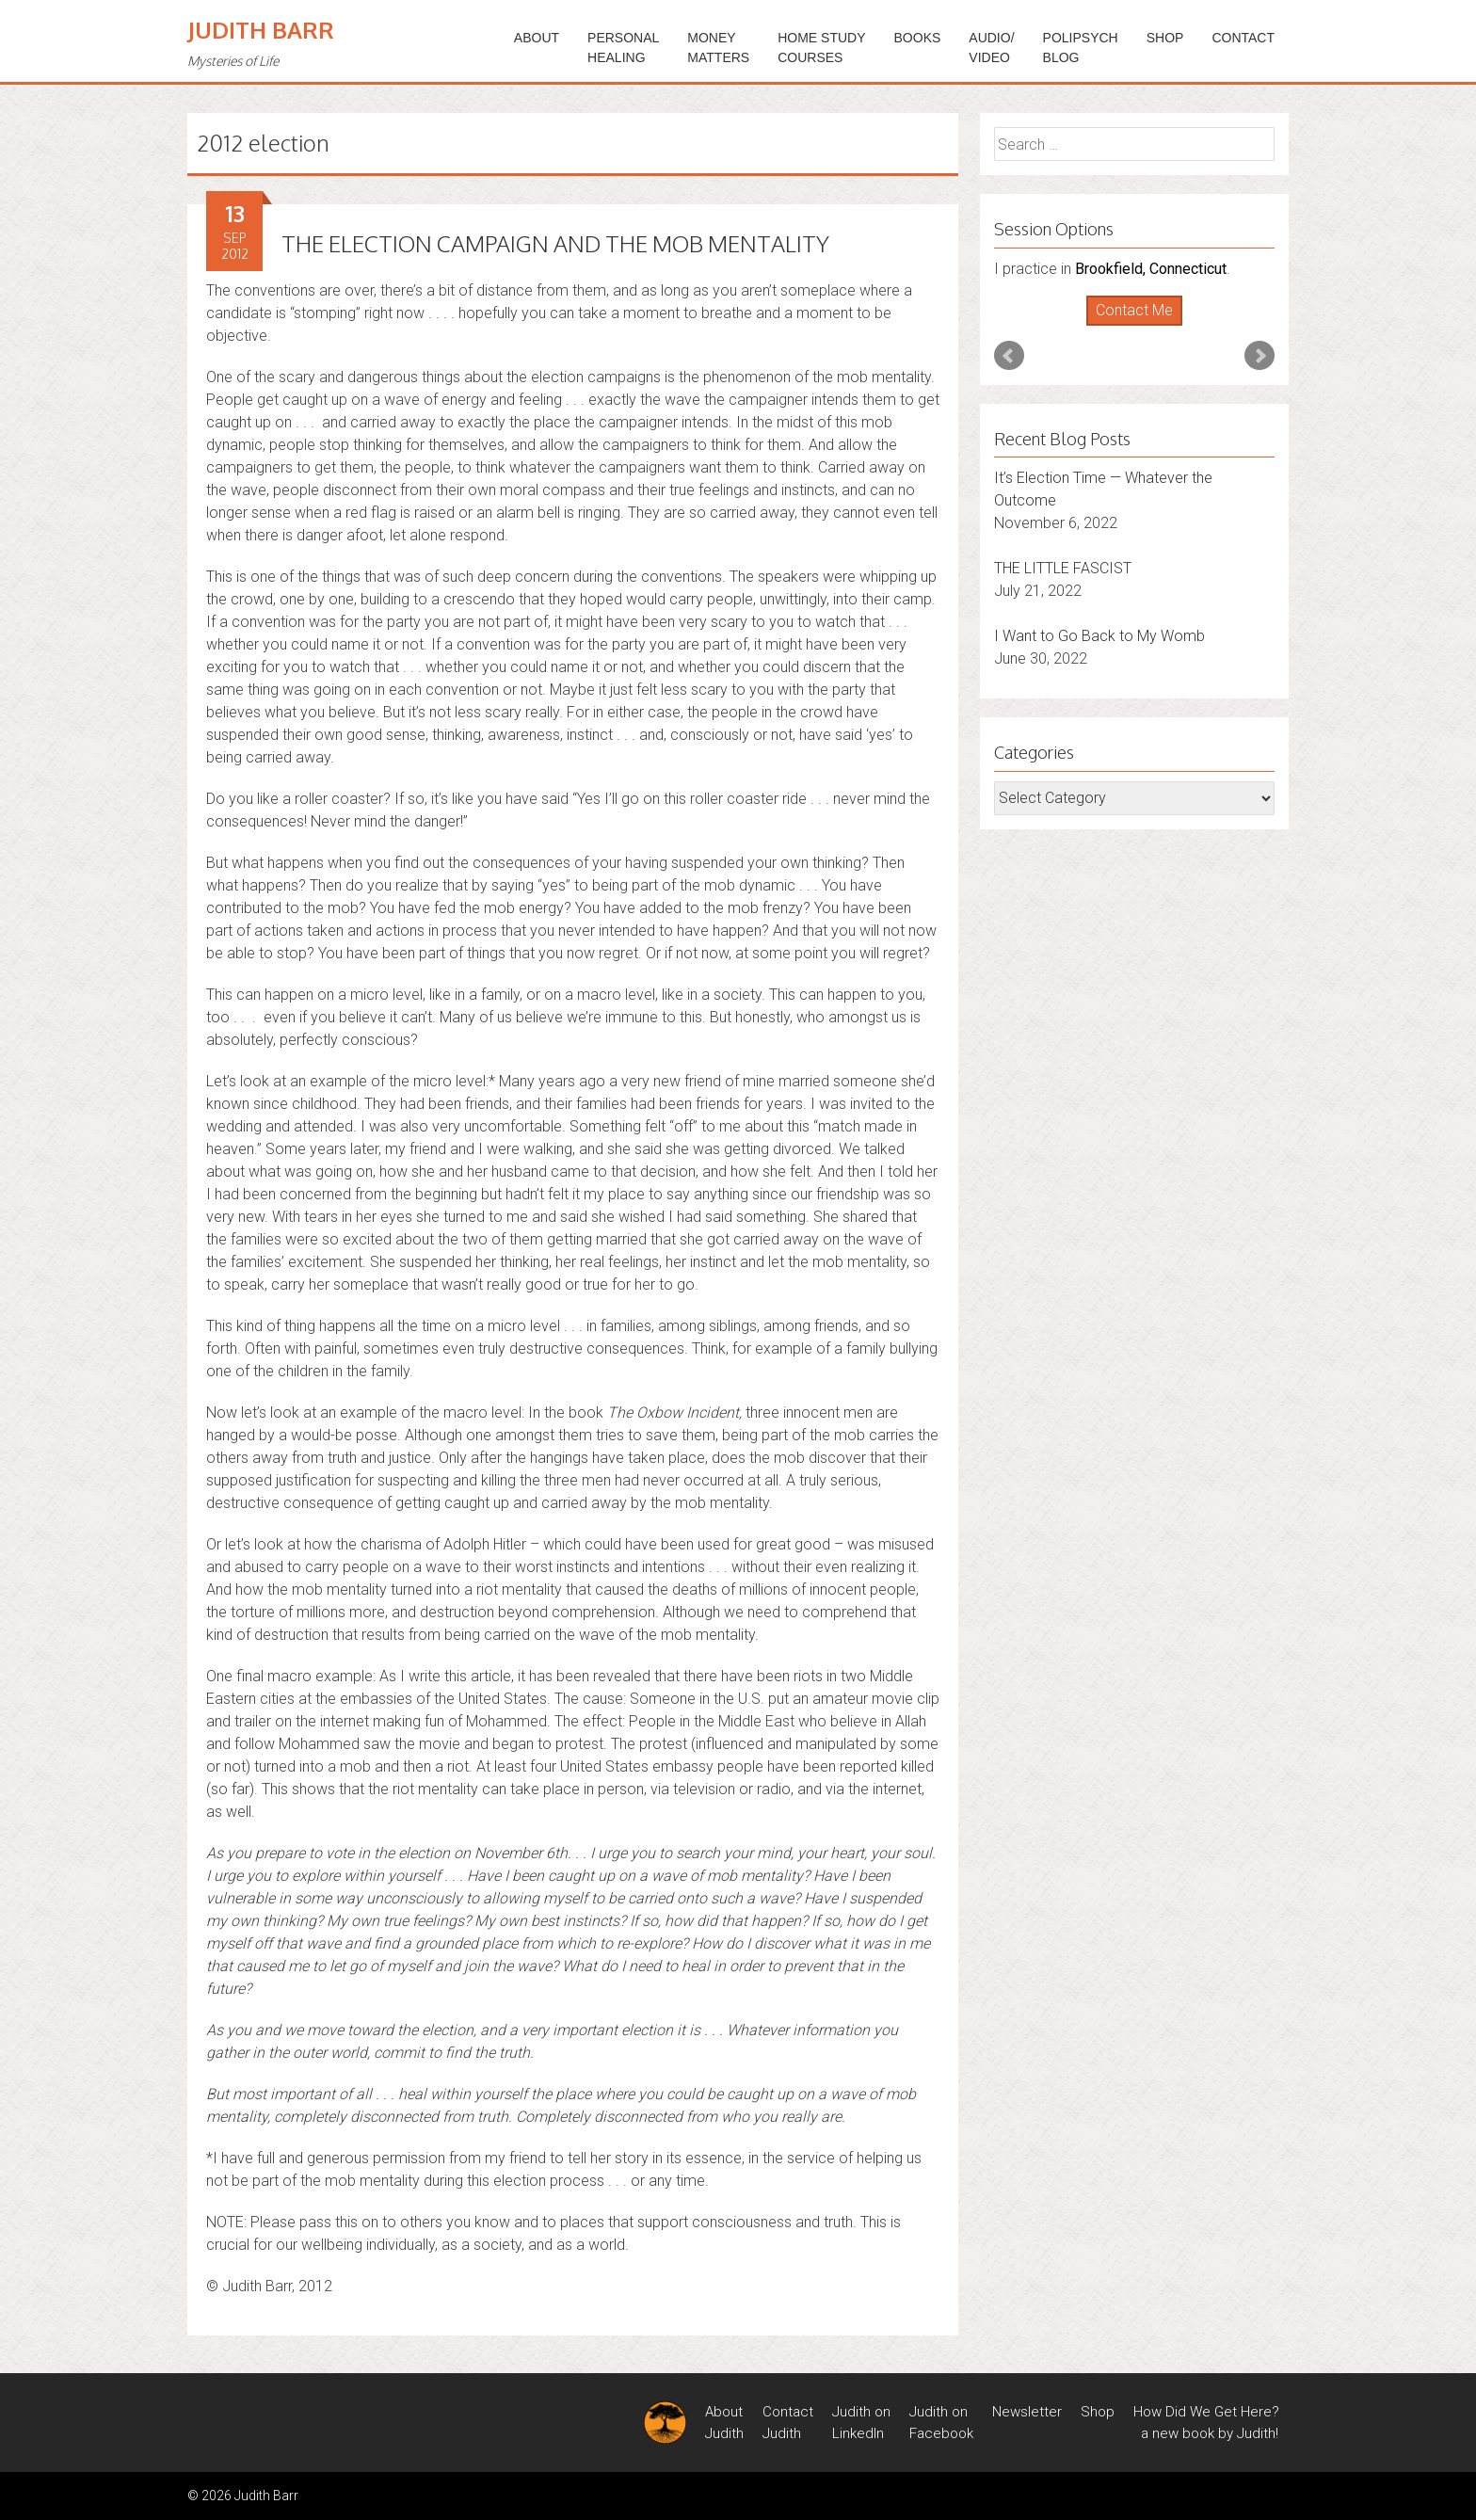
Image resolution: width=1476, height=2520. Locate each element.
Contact (1243, 37)
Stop (1142, 326)
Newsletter (1027, 2411)
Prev (1009, 356)
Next (1259, 356)
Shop (1165, 37)
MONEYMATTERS (718, 47)
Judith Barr (260, 29)
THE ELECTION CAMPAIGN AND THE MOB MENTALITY (555, 243)
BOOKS (917, 37)
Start (1127, 326)
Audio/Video (991, 47)
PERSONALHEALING (623, 47)
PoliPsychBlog (1080, 47)
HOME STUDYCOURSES (821, 47)
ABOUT (536, 37)
